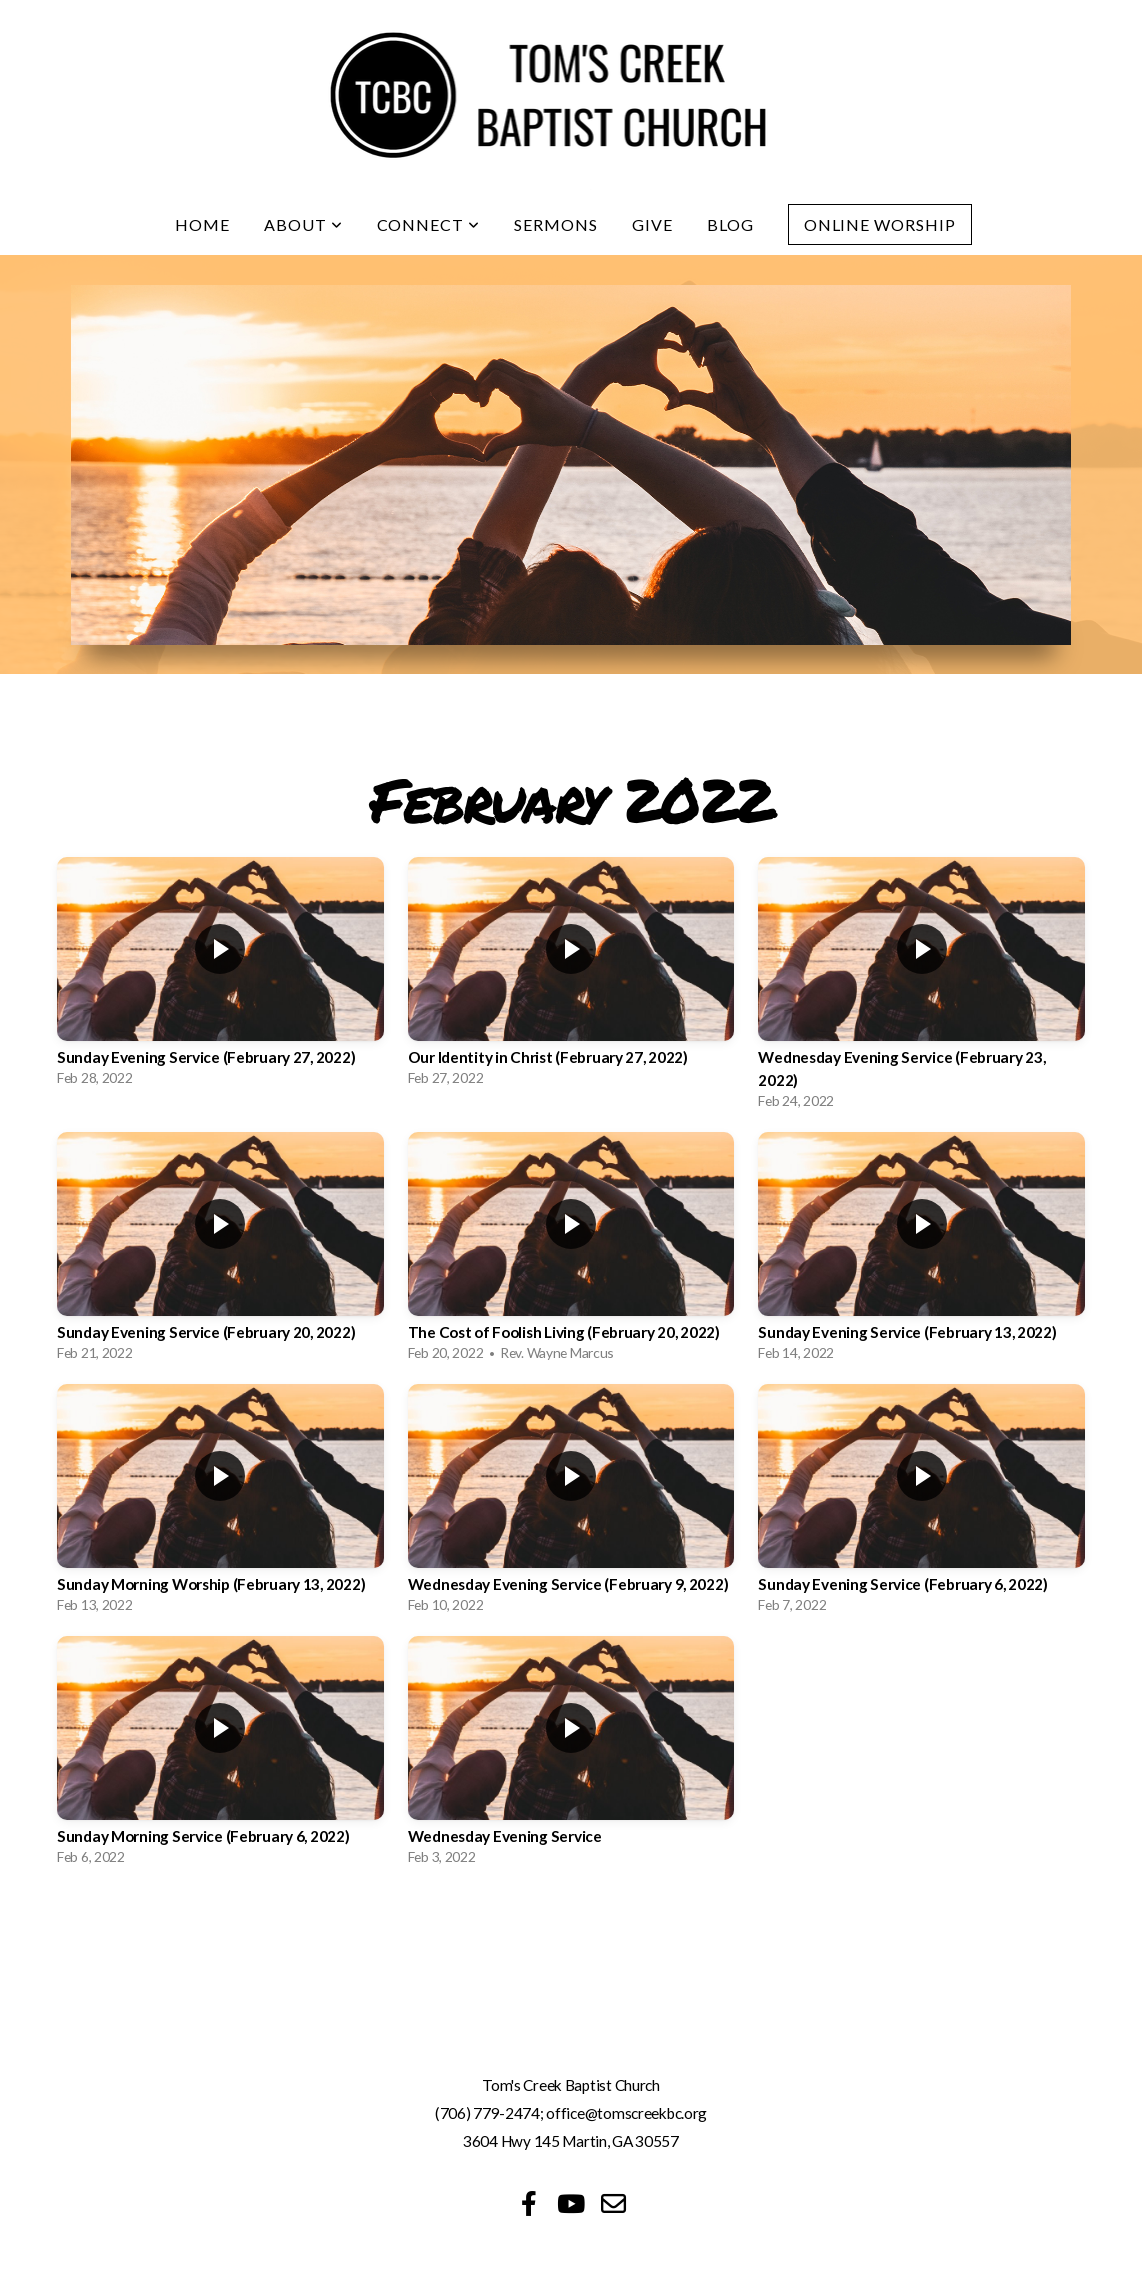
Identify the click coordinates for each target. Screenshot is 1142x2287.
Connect (429, 224)
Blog (730, 224)
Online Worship (880, 224)
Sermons (556, 224)
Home (202, 224)
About (303, 224)
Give (652, 224)
